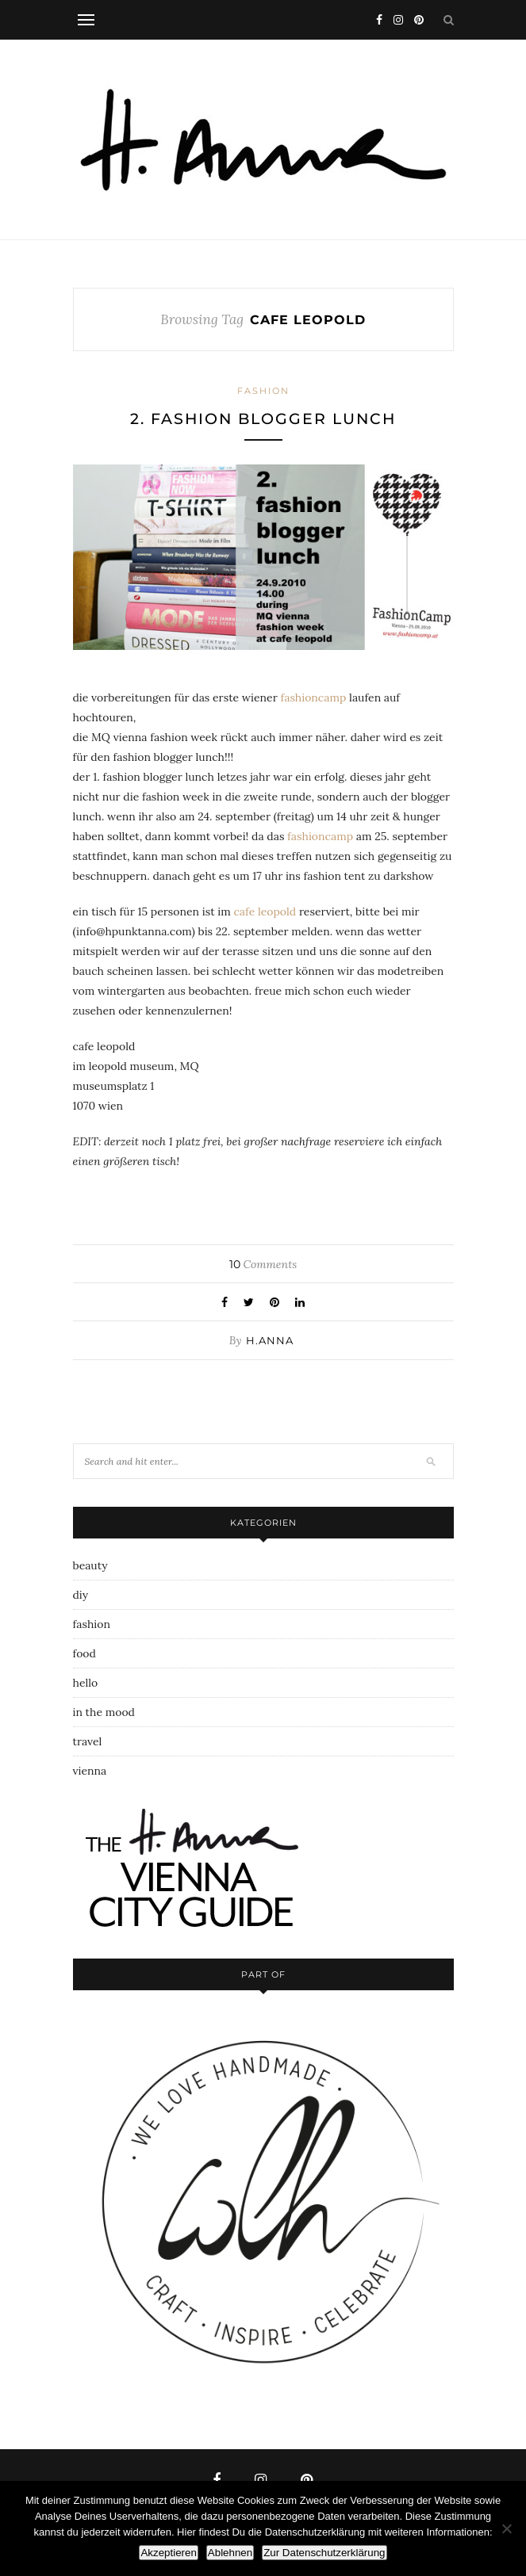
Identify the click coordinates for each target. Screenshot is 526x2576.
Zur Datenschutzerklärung (324, 2553)
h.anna (270, 1340)
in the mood (104, 1712)
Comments (263, 1264)
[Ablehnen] (506, 2528)
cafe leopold (264, 911)
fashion (263, 390)
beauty (90, 1565)
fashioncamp (313, 697)
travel (87, 1741)
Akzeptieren (168, 2553)
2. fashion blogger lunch (263, 419)
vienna (90, 1771)
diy (81, 1595)
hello (85, 1683)
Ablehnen (230, 2553)
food (84, 1653)
